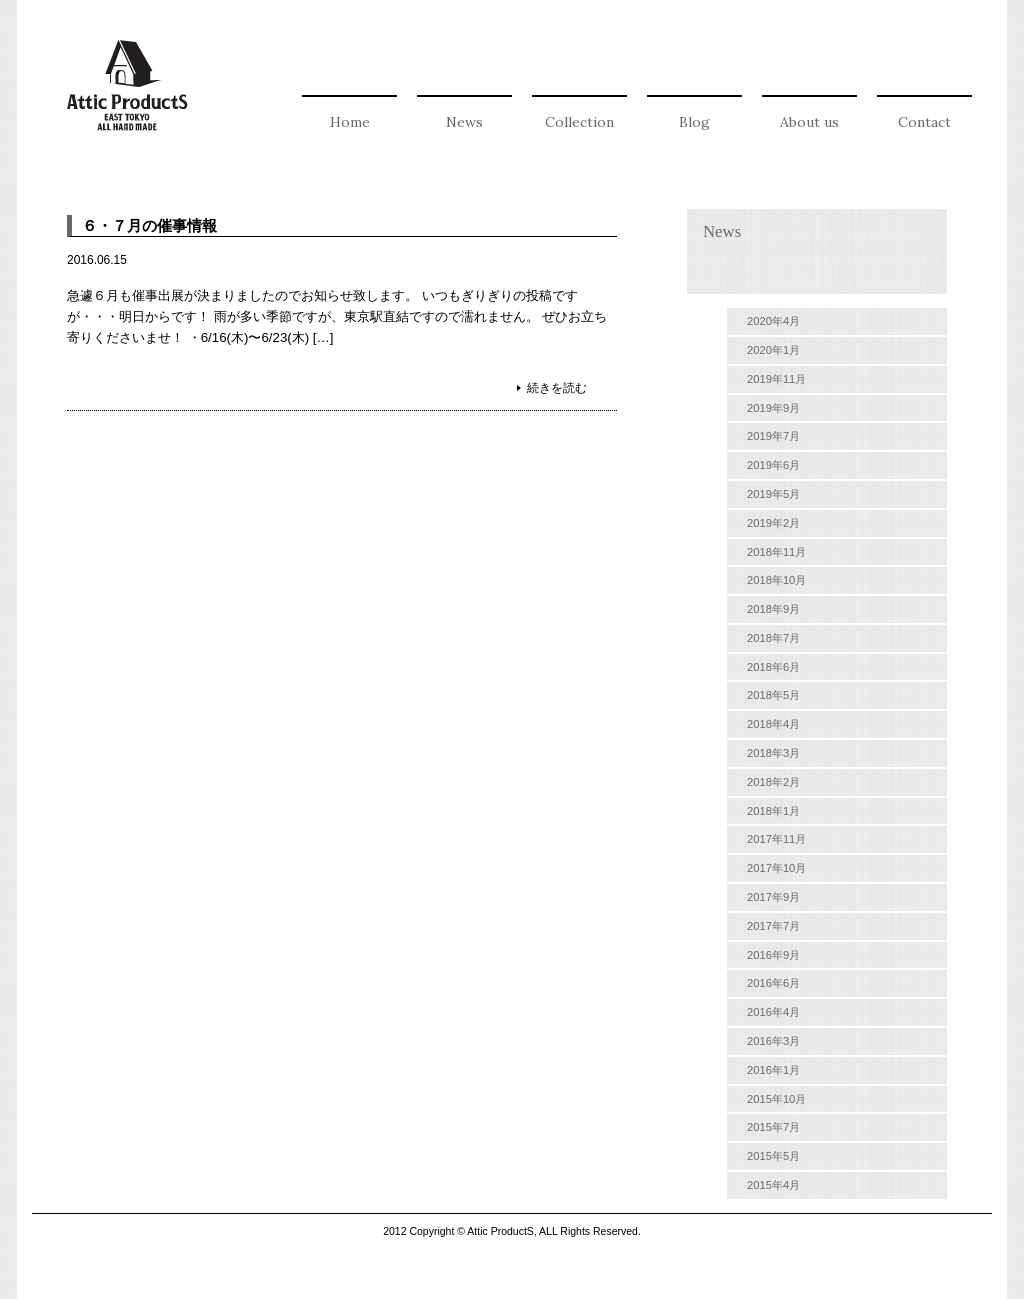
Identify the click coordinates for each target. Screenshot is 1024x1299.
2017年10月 (776, 868)
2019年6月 (773, 465)
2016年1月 (773, 1070)
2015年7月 (773, 1127)
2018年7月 (773, 638)
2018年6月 (773, 667)
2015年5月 (773, 1156)
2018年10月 (776, 580)
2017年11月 (776, 839)
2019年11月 (776, 379)
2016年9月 (773, 955)
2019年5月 (773, 494)
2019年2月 (773, 523)
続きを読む (557, 388)
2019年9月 (773, 408)
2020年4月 (773, 321)
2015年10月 (776, 1099)
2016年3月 (773, 1041)
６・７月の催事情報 (149, 225)
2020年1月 (773, 350)
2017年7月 (773, 926)
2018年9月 (773, 609)
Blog (694, 122)
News (464, 122)
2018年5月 (773, 695)
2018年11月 (776, 552)
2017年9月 (773, 897)
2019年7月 (773, 436)
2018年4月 (773, 724)
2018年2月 (773, 782)
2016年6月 (773, 983)
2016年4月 (773, 1012)
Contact (924, 122)
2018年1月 (773, 811)
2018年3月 (773, 753)
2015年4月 (773, 1185)
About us (809, 122)
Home (350, 122)
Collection (579, 122)
